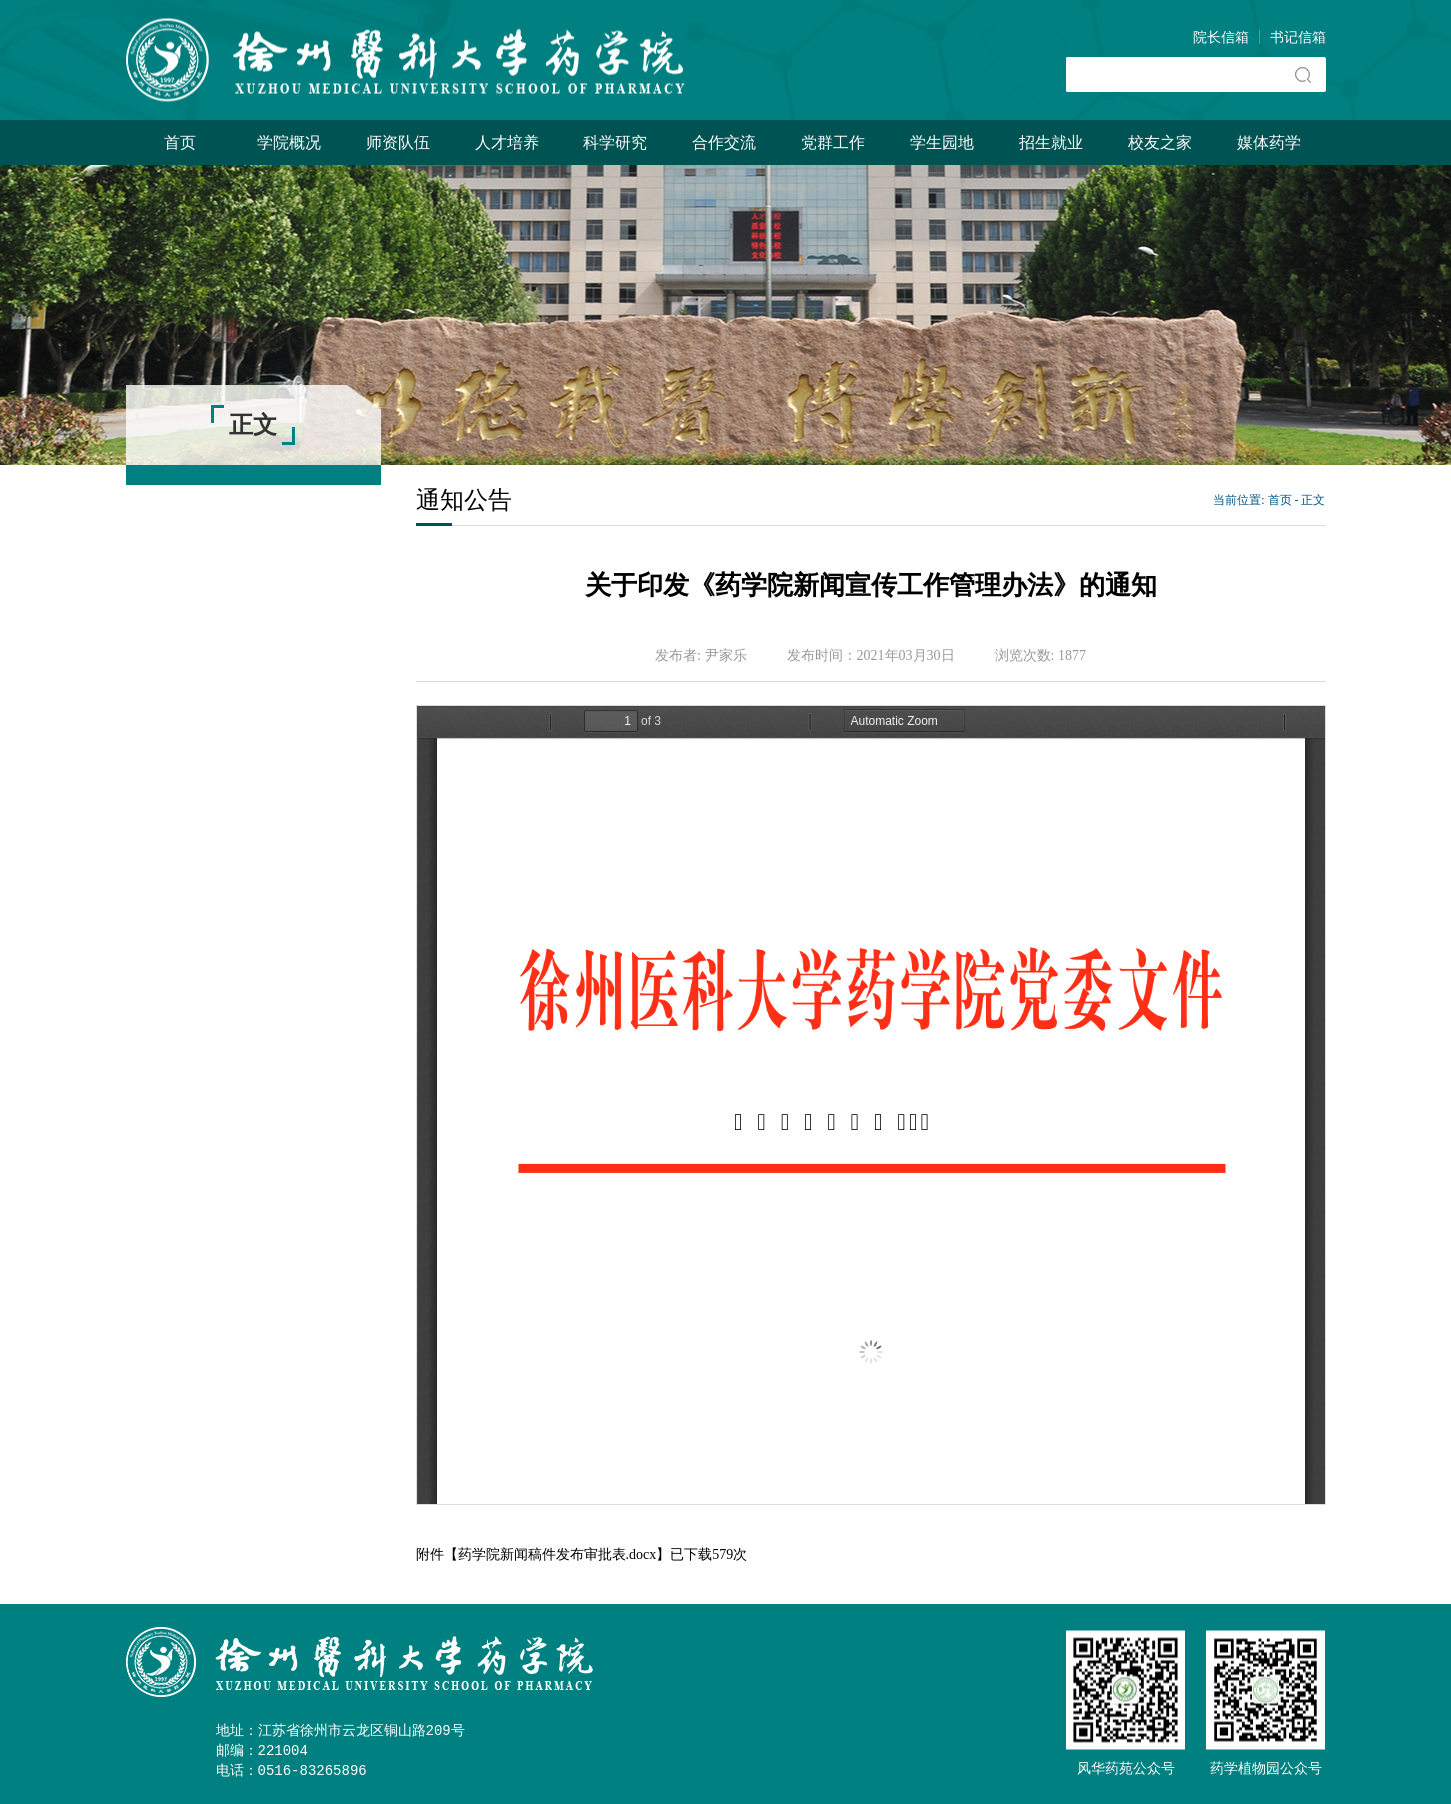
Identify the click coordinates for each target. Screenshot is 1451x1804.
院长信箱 (1221, 37)
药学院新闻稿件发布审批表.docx (557, 1554)
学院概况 (289, 142)
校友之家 (1160, 142)
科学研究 (615, 142)
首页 (180, 142)
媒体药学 (1269, 142)
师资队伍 (398, 142)
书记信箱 (1298, 37)
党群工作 (833, 142)
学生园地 (942, 142)
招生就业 (1051, 142)
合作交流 (724, 142)
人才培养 (507, 142)
